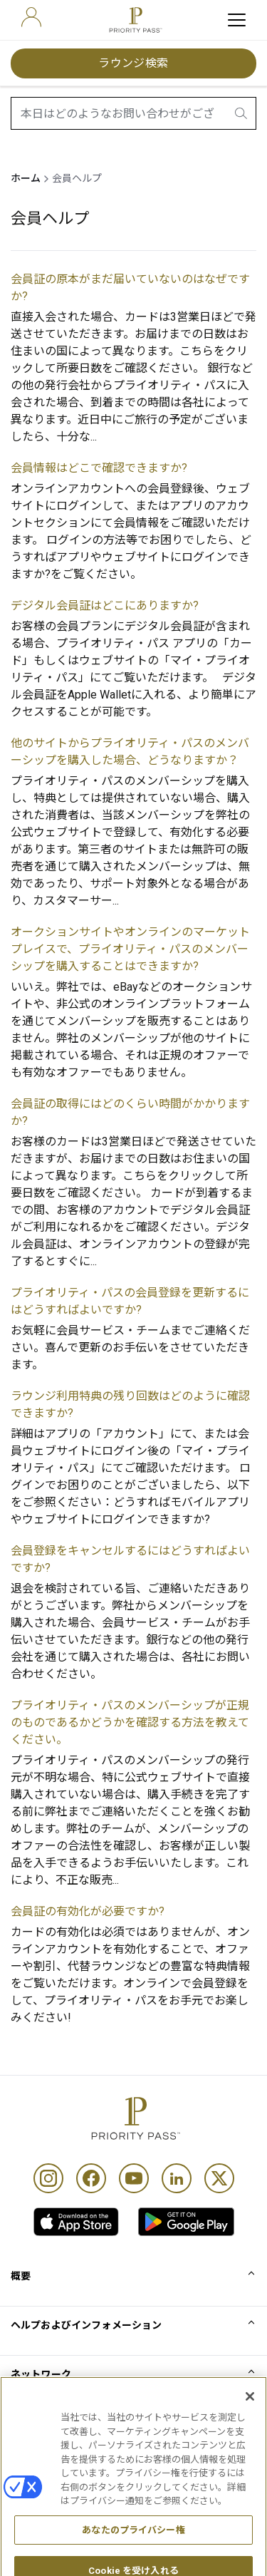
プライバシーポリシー (61, 2494)
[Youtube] (134, 2178)
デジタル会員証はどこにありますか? (105, 605)
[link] (76, 2221)
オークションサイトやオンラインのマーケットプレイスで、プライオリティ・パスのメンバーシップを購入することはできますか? (130, 949)
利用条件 (31, 2424)
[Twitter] (219, 2178)
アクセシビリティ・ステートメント (91, 2518)
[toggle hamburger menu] (237, 20)
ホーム (26, 178)
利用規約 (31, 2447)
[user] (31, 17)
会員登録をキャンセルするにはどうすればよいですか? (130, 1559)
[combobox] (133, 113)
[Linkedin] (177, 2178)
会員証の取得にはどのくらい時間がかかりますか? (130, 1112)
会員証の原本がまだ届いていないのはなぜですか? (130, 287)
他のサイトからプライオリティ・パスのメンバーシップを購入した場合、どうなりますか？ (130, 751)
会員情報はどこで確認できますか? (99, 468)
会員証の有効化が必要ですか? (87, 1911)
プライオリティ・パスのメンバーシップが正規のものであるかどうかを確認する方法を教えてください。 (130, 1722)
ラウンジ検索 (133, 63)
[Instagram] (48, 2178)
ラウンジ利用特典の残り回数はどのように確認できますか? (130, 1404)
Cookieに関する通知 (57, 2471)
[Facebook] (91, 2178)
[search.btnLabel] (242, 113)
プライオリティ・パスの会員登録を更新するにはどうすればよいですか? (130, 1301)
